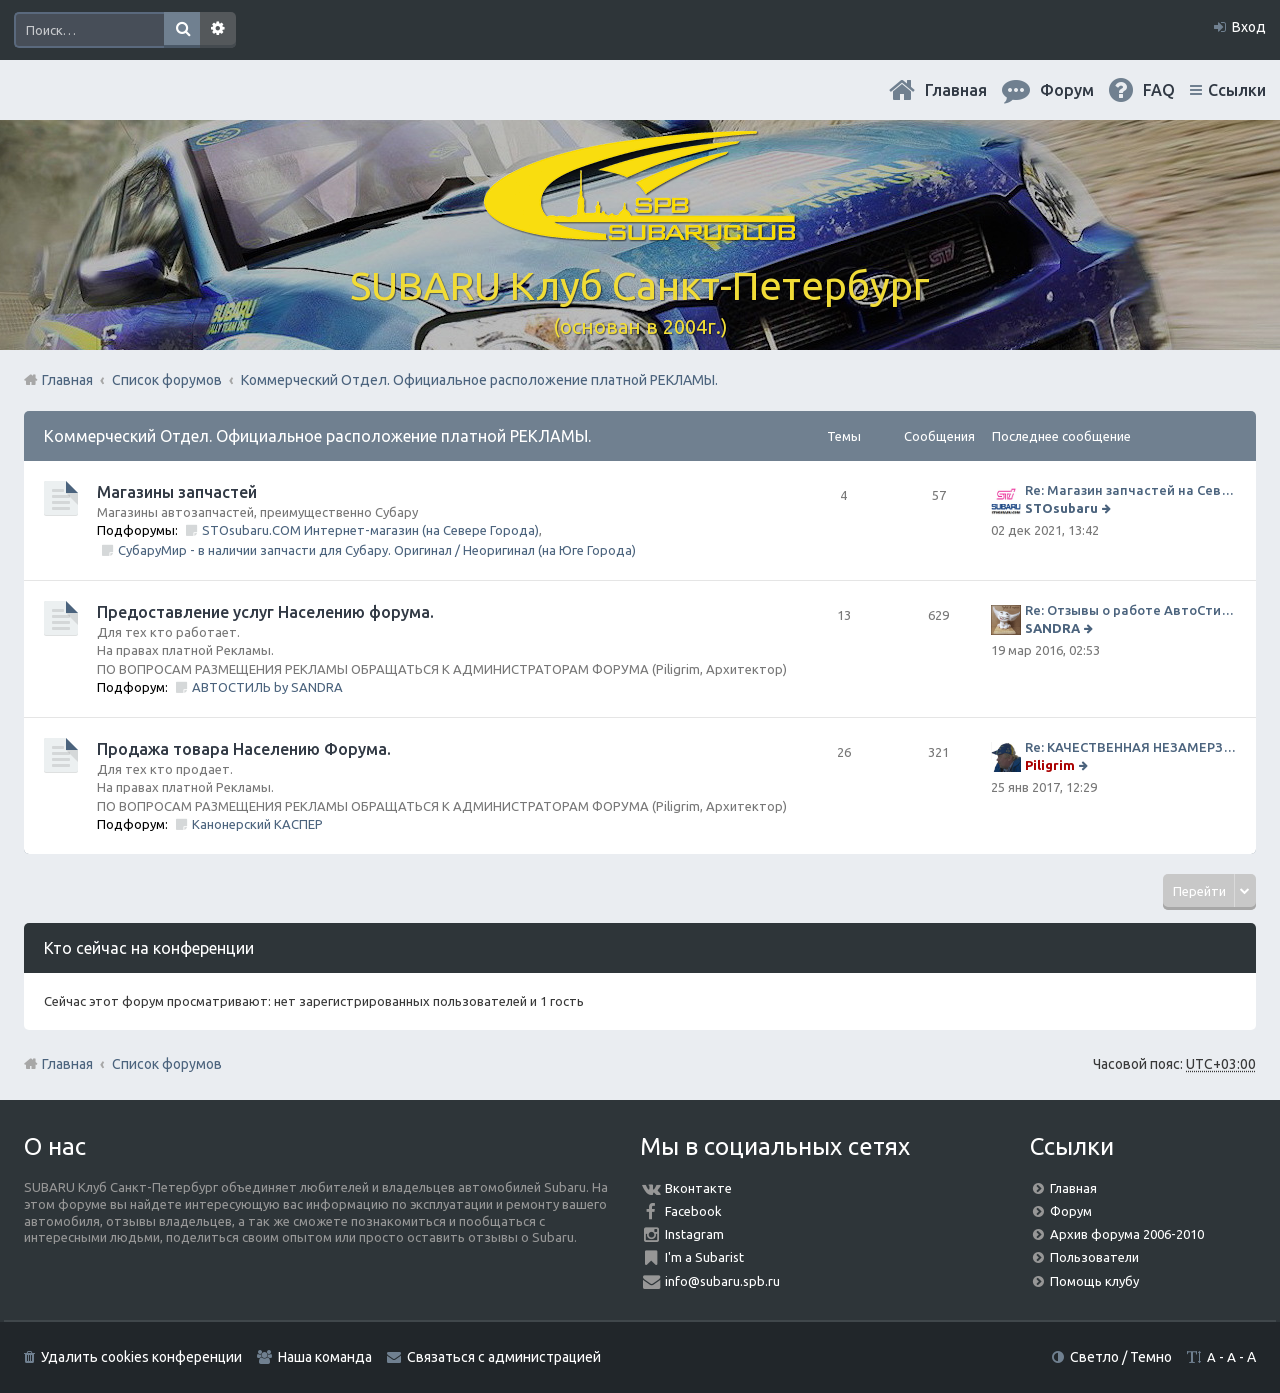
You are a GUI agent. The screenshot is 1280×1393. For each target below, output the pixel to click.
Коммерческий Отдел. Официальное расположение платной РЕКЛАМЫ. (317, 436)
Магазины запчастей (177, 492)
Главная (956, 90)
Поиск (182, 30)
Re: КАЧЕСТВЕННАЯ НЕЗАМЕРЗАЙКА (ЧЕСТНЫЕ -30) (1130, 747)
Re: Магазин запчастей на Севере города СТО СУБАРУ (1130, 490)
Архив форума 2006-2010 (1127, 1234)
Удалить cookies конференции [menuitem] (141, 1357)
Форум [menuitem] (1067, 90)
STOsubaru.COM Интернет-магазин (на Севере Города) (370, 530)
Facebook (693, 1211)
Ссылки (1237, 90)
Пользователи (1094, 1257)
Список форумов (167, 1064)
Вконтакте (698, 1188)
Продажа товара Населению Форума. (244, 749)
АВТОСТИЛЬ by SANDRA (267, 687)
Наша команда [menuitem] (325, 1357)
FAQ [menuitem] (1159, 90)
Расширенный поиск (218, 30)
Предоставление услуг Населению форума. (265, 612)
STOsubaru (1061, 508)
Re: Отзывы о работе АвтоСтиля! (1130, 610)
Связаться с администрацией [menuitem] (504, 1357)
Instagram (694, 1234)
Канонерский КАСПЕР (257, 824)
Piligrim (1050, 765)
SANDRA (1052, 628)
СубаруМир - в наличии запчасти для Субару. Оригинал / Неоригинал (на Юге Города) (377, 550)
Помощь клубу (1094, 1281)
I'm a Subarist (704, 1257)
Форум (1071, 1211)
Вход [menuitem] (1249, 27)
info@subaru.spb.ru (722, 1281)
